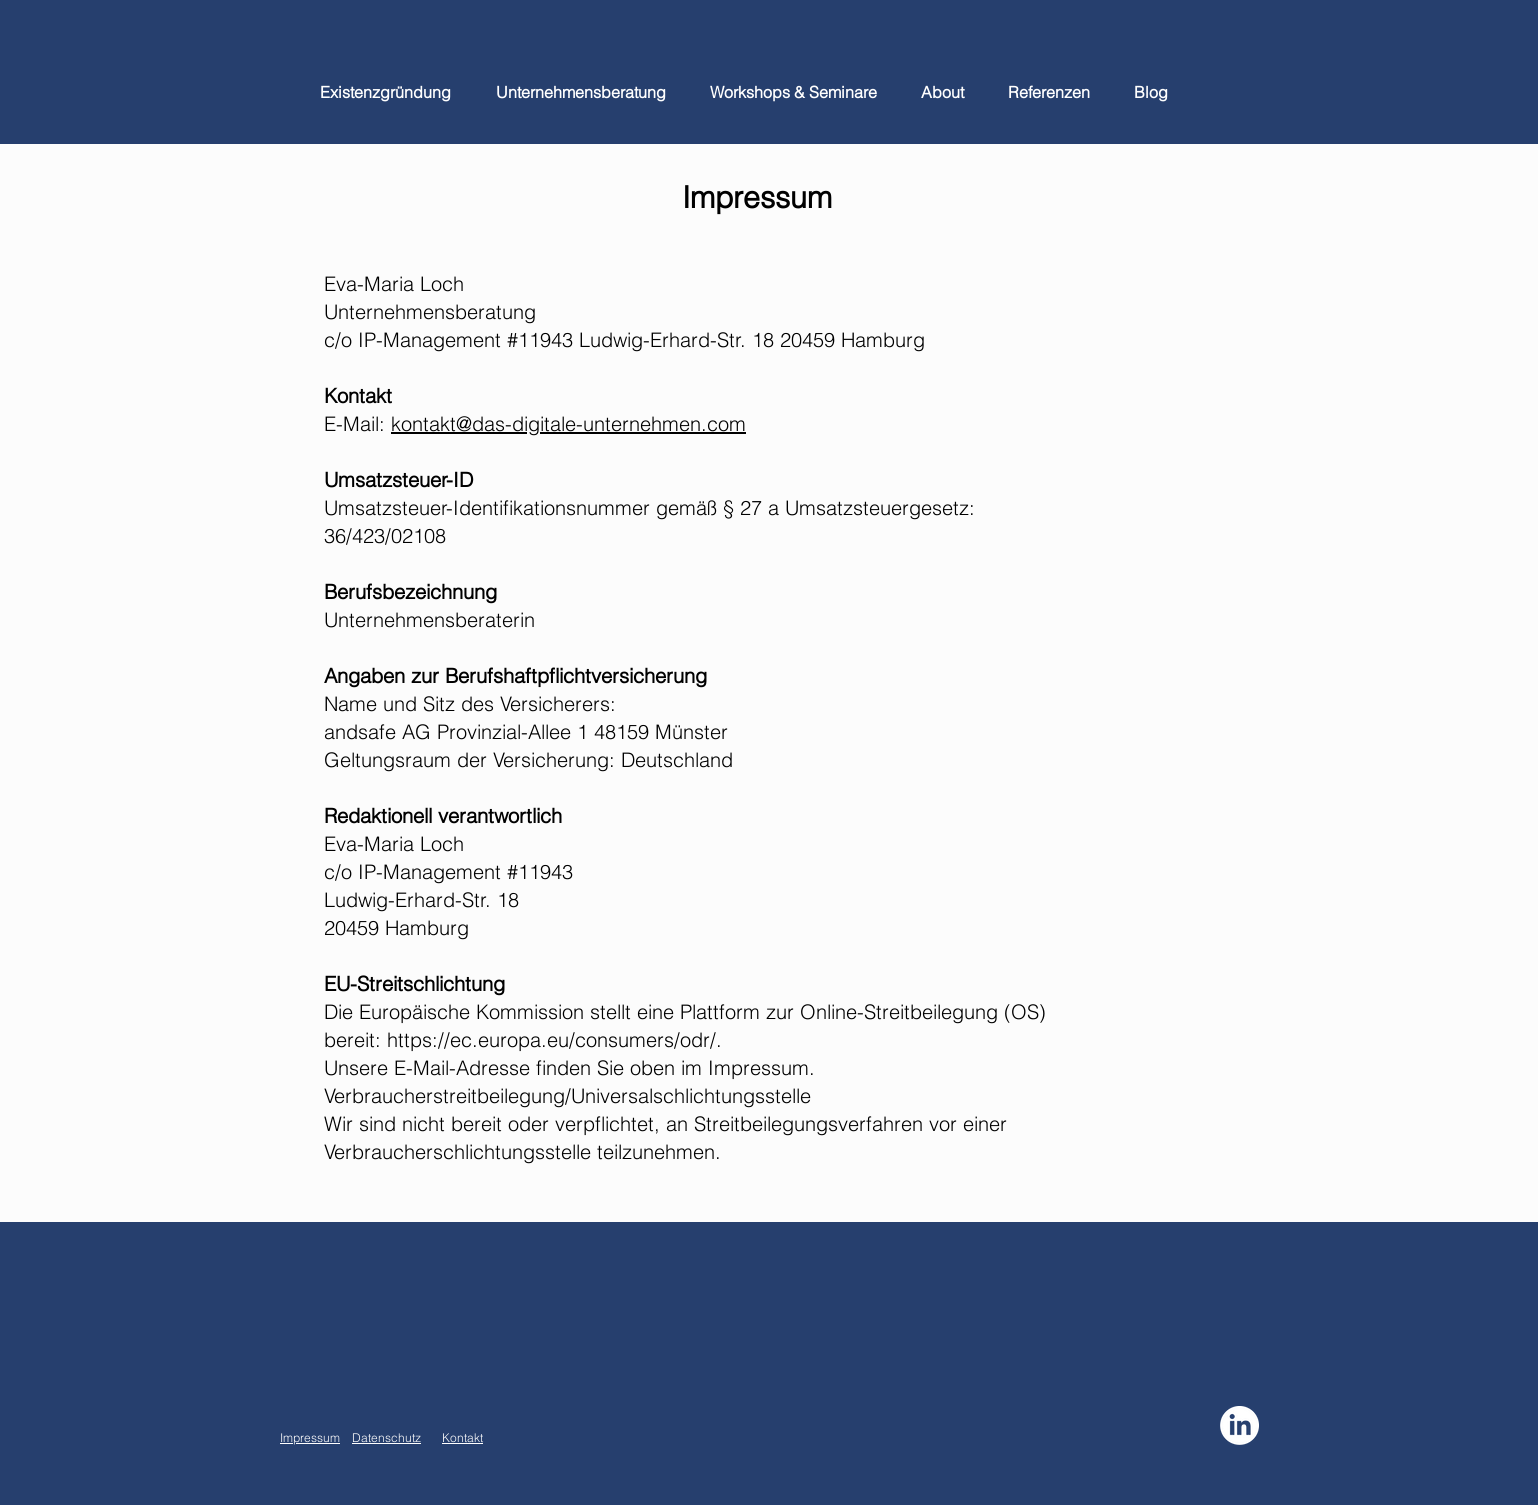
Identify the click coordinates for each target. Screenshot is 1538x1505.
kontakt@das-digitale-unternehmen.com (568, 423)
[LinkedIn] (1239, 1425)
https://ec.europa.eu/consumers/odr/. (554, 1039)
